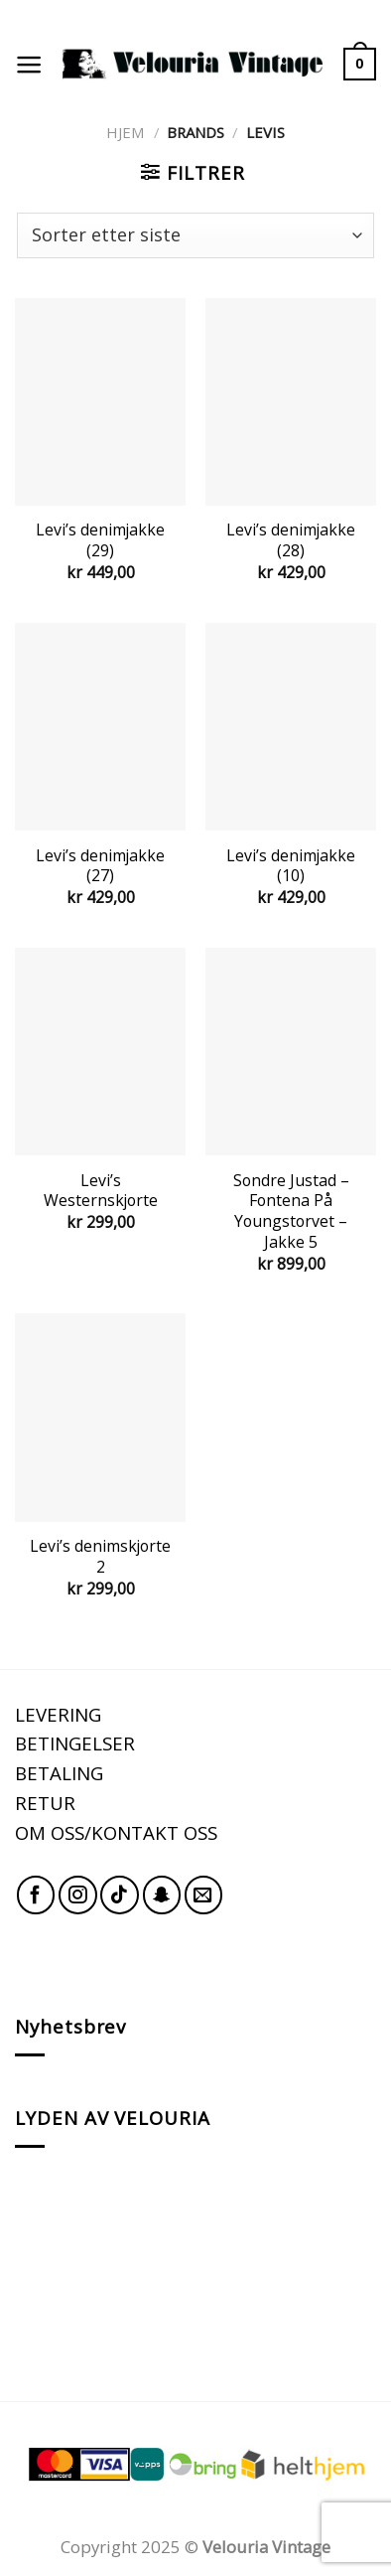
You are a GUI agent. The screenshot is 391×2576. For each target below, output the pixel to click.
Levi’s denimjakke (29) (100, 540)
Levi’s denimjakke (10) (290, 865)
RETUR (45, 1802)
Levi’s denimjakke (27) (100, 865)
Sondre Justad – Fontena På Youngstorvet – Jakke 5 (291, 1211)
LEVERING (58, 1714)
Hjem (125, 132)
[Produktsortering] (195, 235)
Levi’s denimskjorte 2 (100, 1556)
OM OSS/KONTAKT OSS (116, 1832)
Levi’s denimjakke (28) (290, 540)
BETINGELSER (75, 1743)
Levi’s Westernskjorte (101, 1190)
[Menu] (29, 64)
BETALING (59, 1772)
